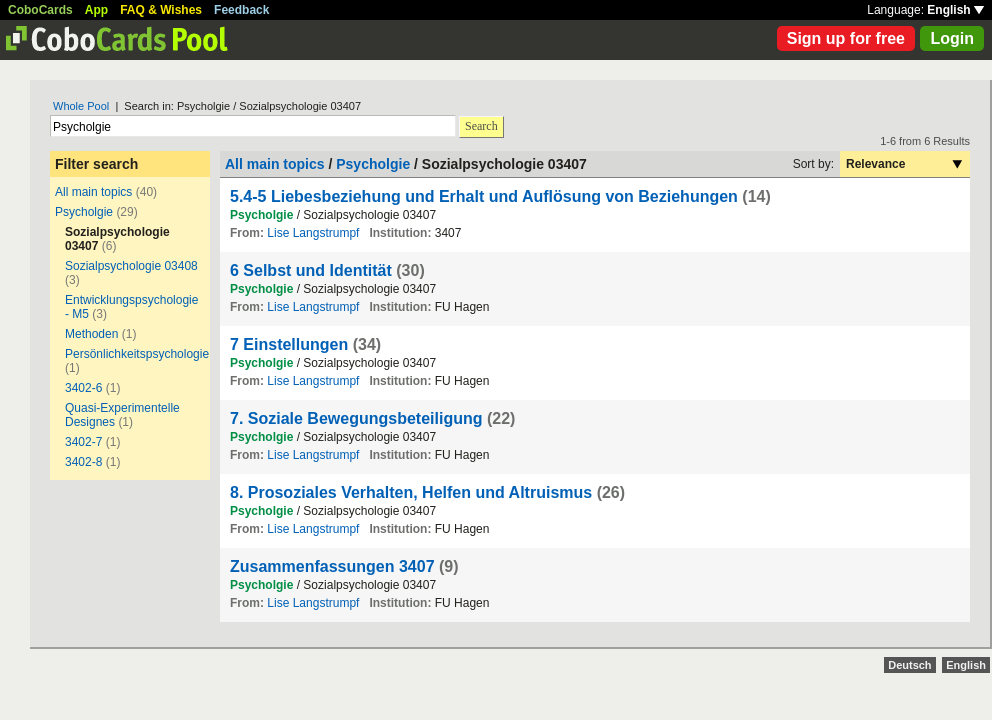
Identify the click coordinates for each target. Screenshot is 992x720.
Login (952, 38)
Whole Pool (81, 106)
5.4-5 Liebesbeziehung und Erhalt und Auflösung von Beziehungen (484, 196)
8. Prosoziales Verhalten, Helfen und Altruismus (411, 492)
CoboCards (40, 10)
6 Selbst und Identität (311, 270)
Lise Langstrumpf (313, 233)
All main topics (93, 192)
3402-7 (83, 442)
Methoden (91, 334)
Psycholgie (84, 212)
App (96, 10)
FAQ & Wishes (161, 10)
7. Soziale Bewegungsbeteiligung (356, 418)
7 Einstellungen (289, 344)
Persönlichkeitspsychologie (137, 354)
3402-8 (83, 462)
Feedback (241, 10)
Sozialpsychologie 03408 (131, 266)
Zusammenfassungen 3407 (332, 566)
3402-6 (83, 388)
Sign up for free (846, 38)
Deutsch (909, 665)
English (955, 10)
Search (481, 126)
